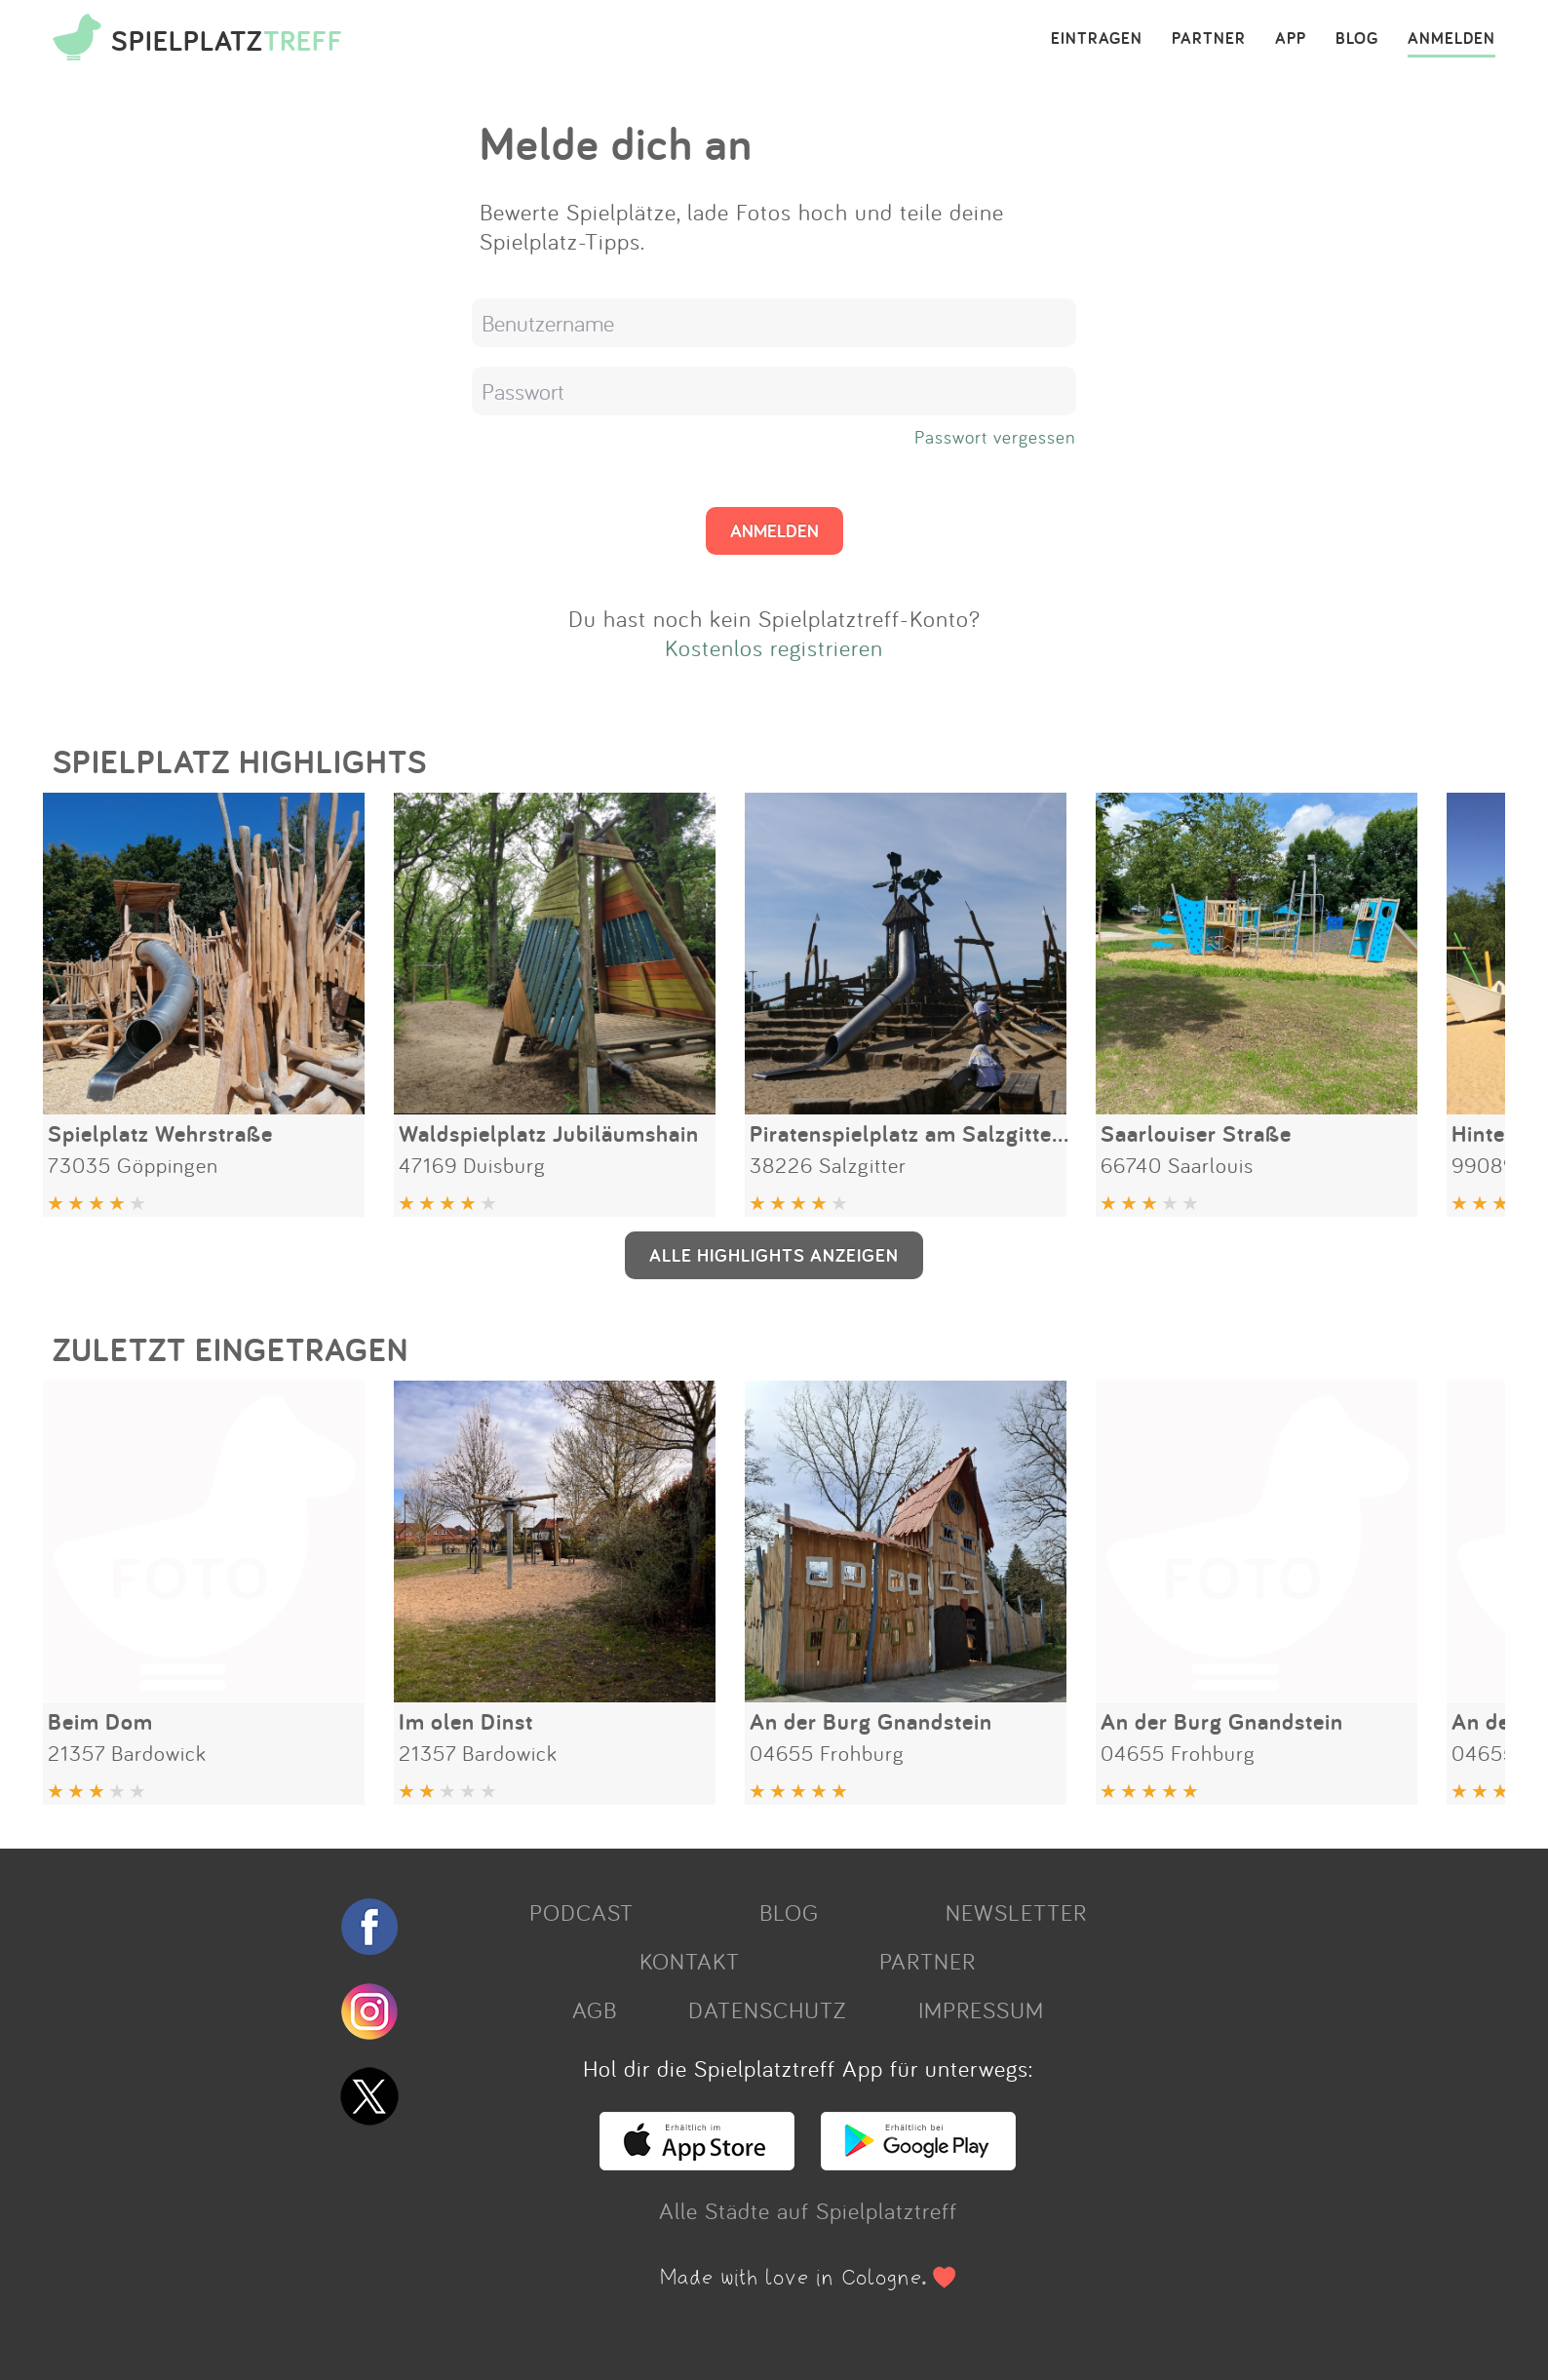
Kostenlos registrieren (774, 647)
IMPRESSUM (981, 2009)
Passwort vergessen (995, 437)
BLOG (1356, 39)
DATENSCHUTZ (767, 2009)
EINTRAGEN (1096, 39)
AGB (594, 2009)
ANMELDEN (1451, 39)
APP (1290, 39)
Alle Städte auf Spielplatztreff (808, 2210)
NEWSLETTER (1016, 1912)
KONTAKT (689, 1960)
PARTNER (1209, 39)
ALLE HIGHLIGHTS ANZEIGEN (774, 1255)
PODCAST (581, 1912)
